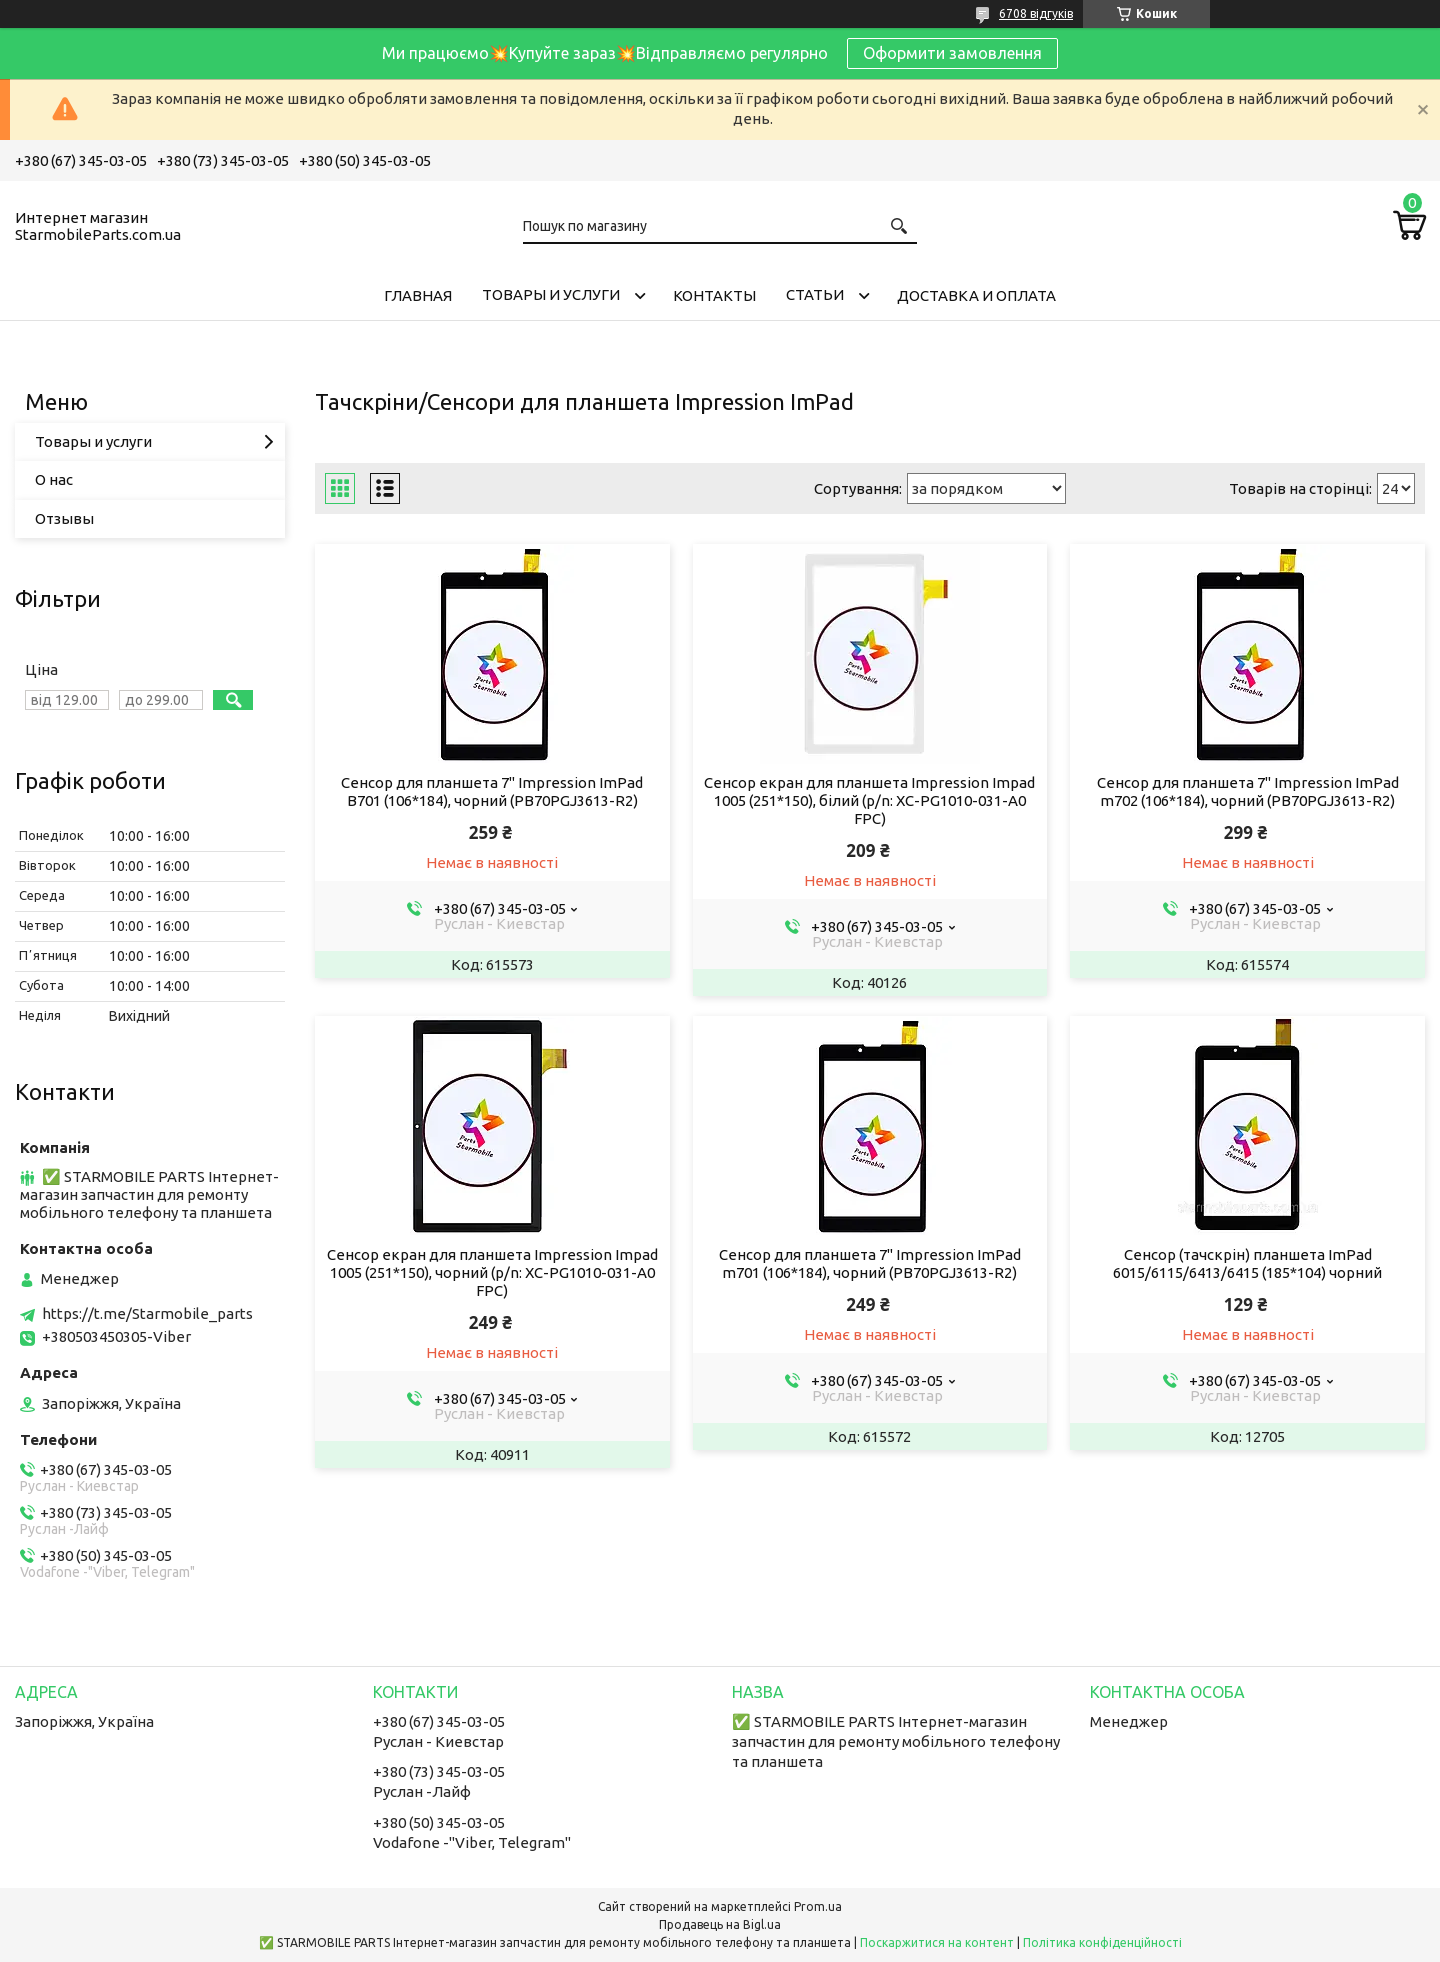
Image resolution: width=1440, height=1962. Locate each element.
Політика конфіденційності (1102, 1942)
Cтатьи (815, 294)
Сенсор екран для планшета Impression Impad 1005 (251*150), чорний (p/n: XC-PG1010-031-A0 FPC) (492, 1272)
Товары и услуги (551, 294)
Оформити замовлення (952, 53)
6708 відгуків (1036, 13)
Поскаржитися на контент (937, 1942)
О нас (54, 479)
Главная (418, 295)
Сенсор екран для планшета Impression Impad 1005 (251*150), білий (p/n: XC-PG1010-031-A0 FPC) (869, 800)
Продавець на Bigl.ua (720, 1924)
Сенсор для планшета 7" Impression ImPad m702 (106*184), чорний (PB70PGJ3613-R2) (1248, 791)
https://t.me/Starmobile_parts (147, 1313)
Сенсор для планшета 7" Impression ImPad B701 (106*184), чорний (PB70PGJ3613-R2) (492, 791)
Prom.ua (818, 1906)
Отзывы (64, 518)
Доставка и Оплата (976, 295)
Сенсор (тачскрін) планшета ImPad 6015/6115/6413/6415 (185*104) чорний (1247, 1263)
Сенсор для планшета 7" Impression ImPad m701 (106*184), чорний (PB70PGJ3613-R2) (870, 1263)
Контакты (714, 295)
